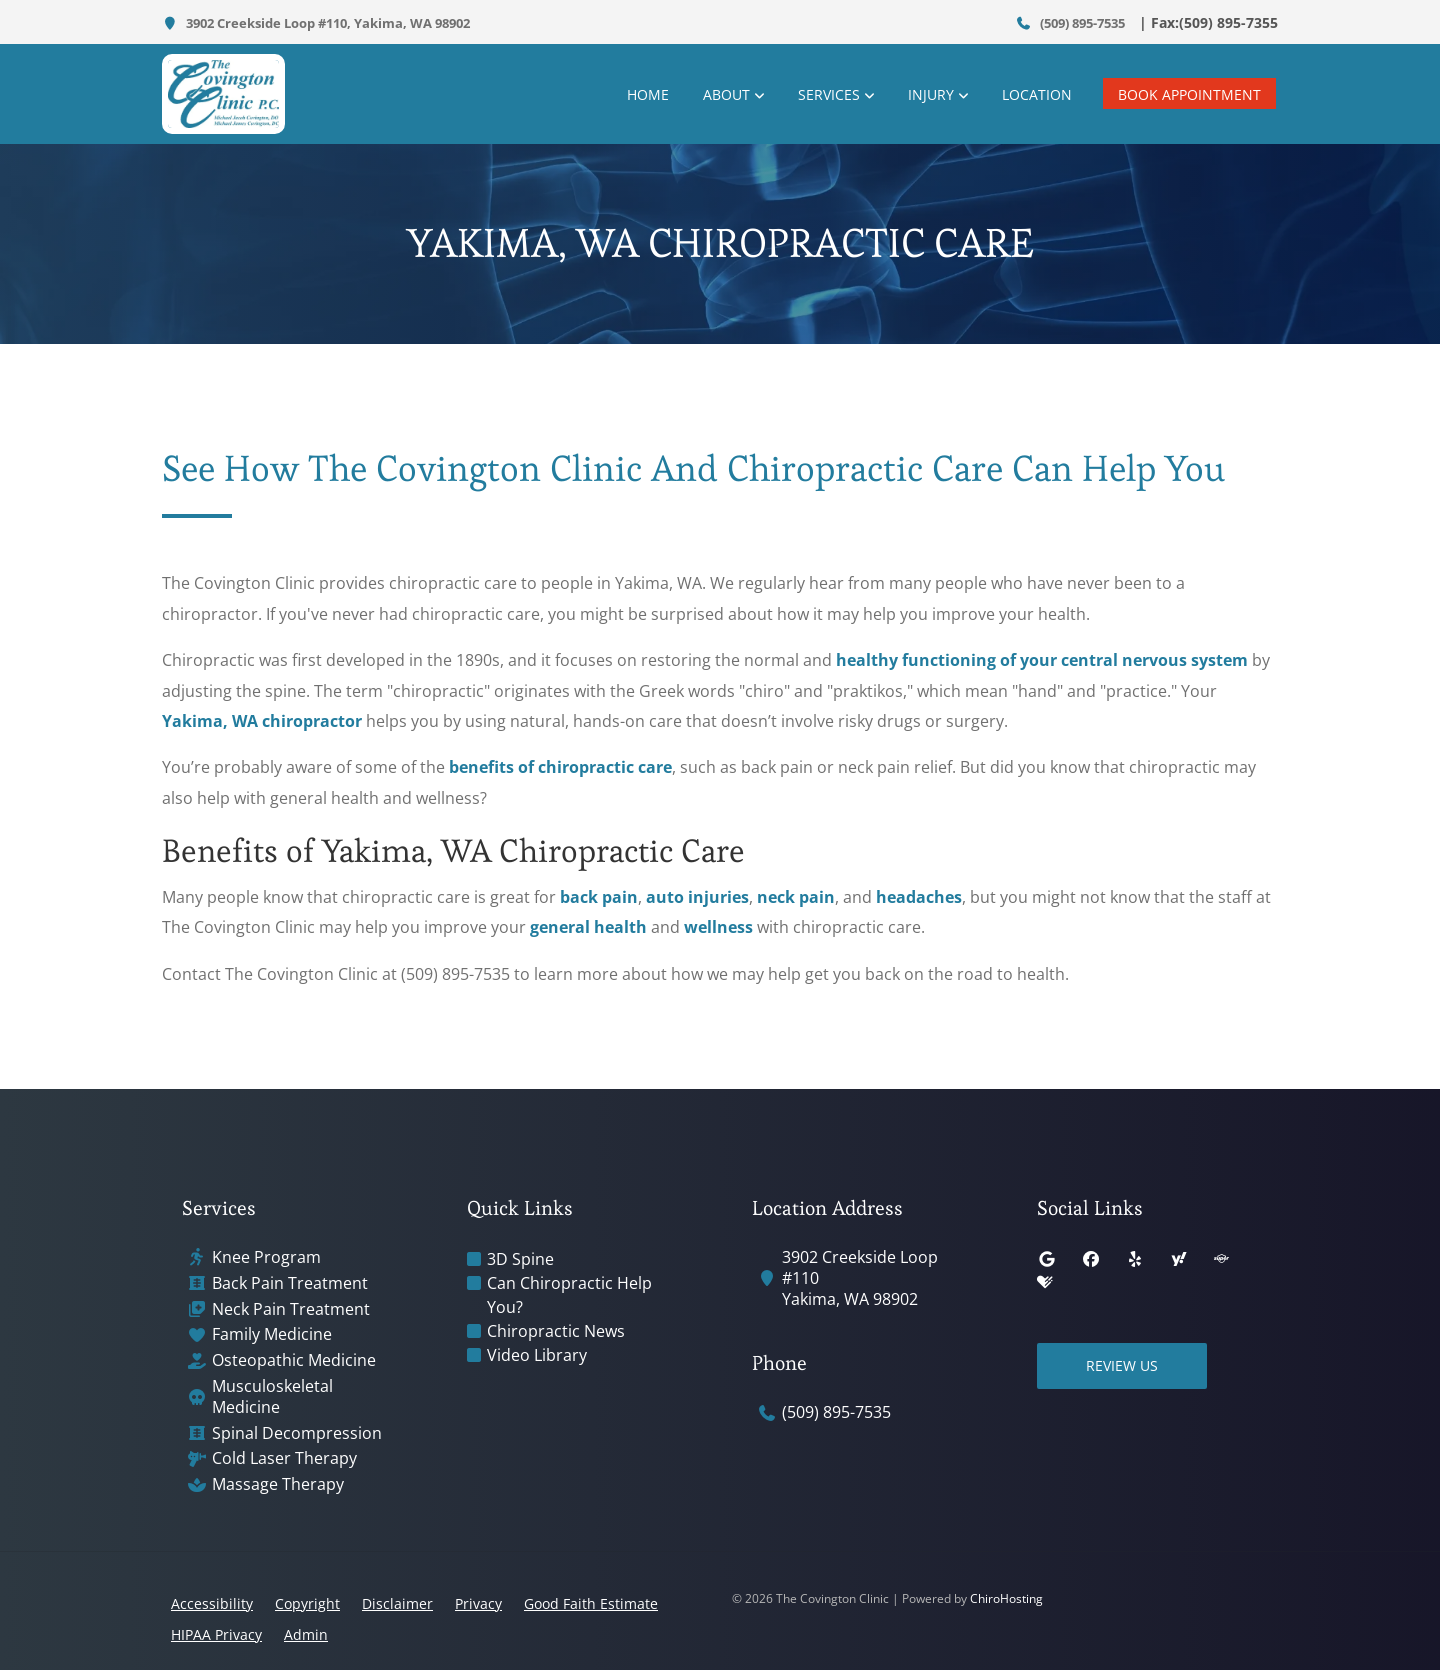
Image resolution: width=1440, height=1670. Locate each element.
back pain (599, 897)
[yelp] (1135, 1259)
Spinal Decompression (297, 1433)
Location (1037, 94)
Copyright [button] (307, 1603)
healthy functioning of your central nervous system (1042, 660)
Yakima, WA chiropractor (262, 721)
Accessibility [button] (212, 1603)
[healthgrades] (1045, 1283)
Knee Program (266, 1257)
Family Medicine (272, 1334)
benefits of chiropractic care (560, 767)
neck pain (796, 897)
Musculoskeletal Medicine (272, 1397)
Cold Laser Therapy (284, 1458)
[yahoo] (1179, 1259)
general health (588, 927)
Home (648, 94)
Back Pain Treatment (290, 1283)
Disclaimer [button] (397, 1603)
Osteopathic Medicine (294, 1360)
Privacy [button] (478, 1603)
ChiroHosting (1006, 1598)
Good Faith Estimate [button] (591, 1603)
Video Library (537, 1355)
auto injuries (697, 897)
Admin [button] (306, 1634)
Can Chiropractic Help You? (569, 1295)
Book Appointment (1189, 94)
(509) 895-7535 (1070, 23)
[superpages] (1221, 1259)
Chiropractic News (556, 1331)
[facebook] (1091, 1259)
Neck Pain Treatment (291, 1309)
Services (829, 94)
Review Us (1122, 1365)
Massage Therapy (278, 1484)
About (726, 94)
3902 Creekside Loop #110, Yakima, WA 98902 (316, 23)
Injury (931, 94)
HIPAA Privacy (216, 1634)
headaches (919, 897)
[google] (1047, 1259)
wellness (718, 927)
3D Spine (520, 1259)
